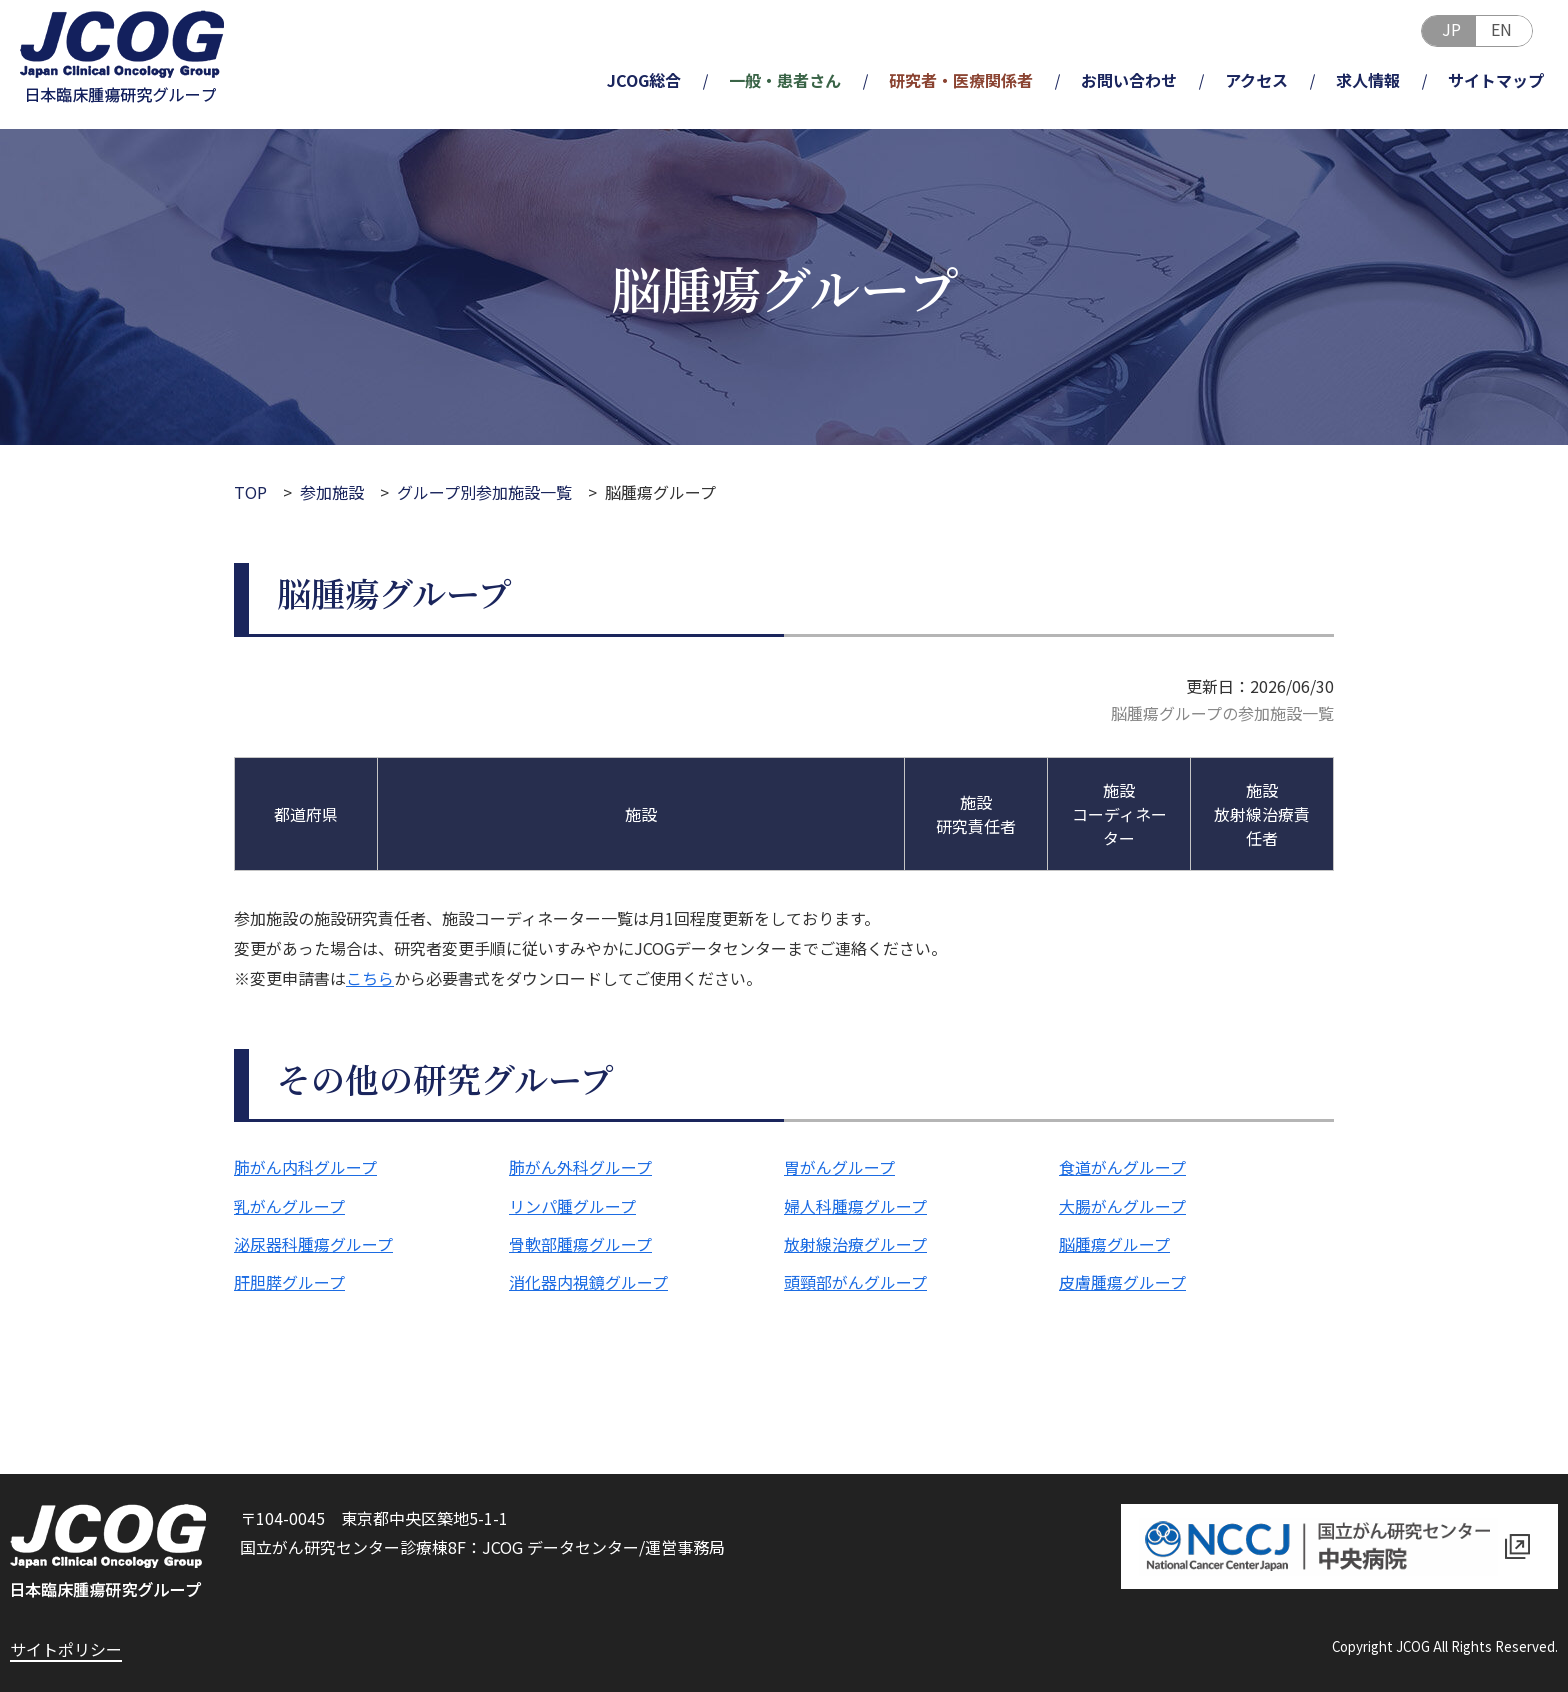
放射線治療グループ (855, 1244)
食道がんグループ (1122, 1167)
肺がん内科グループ (305, 1167)
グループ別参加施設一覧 (484, 492)
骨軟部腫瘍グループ (580, 1244)
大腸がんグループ (1122, 1206)
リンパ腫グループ (572, 1206)
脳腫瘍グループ (1114, 1244)
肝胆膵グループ (289, 1282)
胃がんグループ (839, 1167)
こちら (370, 978)
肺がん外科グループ (580, 1167)
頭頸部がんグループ (855, 1282)
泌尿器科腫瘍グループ (313, 1244)
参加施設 (332, 492)
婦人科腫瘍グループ (855, 1206)
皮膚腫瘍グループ (1122, 1282)
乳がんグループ (289, 1206)
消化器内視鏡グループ (588, 1282)
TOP (250, 492)
